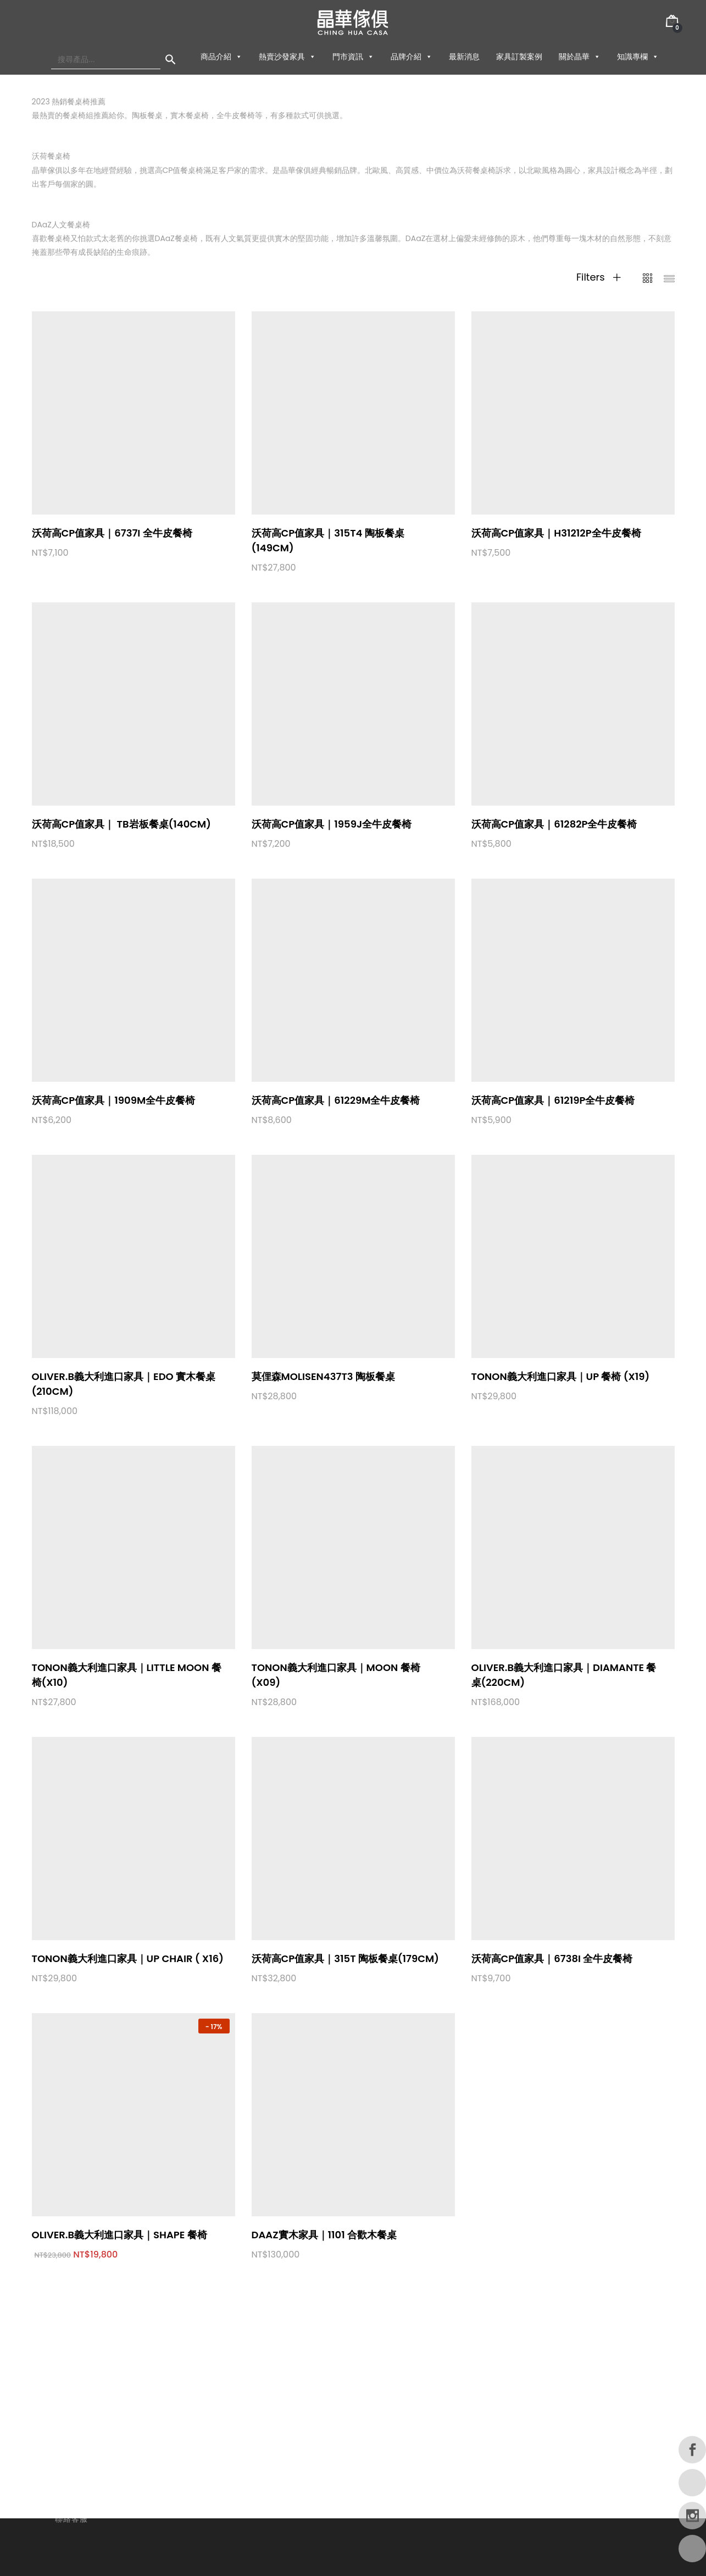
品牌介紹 (411, 57)
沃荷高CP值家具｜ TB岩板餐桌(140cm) (122, 824)
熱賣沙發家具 (287, 57)
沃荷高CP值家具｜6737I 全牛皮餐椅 (112, 533)
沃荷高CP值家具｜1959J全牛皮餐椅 (332, 824)
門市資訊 (353, 57)
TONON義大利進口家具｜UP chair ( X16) (128, 1958)
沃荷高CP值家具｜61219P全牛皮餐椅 (553, 1100)
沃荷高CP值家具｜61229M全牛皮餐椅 (336, 1100)
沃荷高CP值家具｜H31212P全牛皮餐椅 (556, 533)
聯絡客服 (71, 2518)
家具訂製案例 (519, 56)
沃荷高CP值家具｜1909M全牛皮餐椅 (114, 1100)
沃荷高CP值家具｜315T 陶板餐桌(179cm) (345, 1958)
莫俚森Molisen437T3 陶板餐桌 (323, 1376)
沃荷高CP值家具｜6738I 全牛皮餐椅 (552, 1958)
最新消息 (464, 56)
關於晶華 (580, 57)
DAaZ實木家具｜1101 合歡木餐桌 (324, 2235)
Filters (598, 277)
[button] (238, 57)
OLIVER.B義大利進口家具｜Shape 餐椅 (119, 2235)
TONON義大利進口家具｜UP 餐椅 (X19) (560, 1376)
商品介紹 (221, 57)
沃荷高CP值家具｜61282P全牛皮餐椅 (554, 824)
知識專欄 (638, 57)
